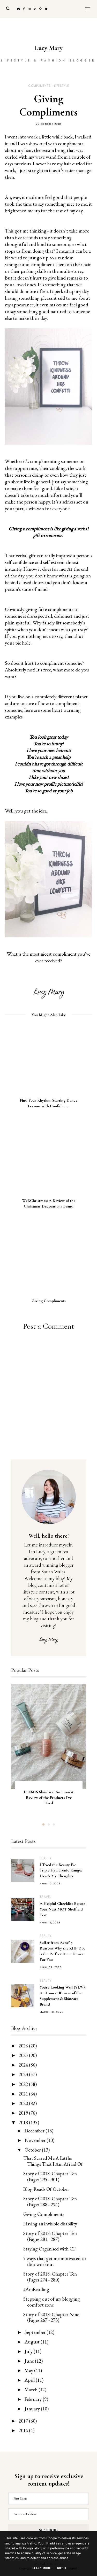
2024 (24, 2065)
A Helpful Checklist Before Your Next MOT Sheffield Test (62, 1909)
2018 (24, 2122)
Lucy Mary (49, 48)
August (33, 2342)
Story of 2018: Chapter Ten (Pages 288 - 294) (50, 2201)
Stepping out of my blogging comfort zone (51, 2302)
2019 (24, 2113)
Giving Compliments (43, 2214)
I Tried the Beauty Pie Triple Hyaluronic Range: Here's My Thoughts (61, 1870)
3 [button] (53, 1824)
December (35, 2131)
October (33, 2150)
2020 (24, 2103)
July (29, 2351)
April (30, 2380)
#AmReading (36, 2289)
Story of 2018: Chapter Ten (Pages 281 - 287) (50, 2236)
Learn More (41, 2568)
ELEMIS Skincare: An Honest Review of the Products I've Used (48, 1797)
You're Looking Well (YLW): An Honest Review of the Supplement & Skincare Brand (62, 1996)
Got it (62, 2568)
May (29, 2370)
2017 (24, 2421)
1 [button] (43, 1824)
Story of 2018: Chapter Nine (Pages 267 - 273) (51, 2317)
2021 (24, 2094)
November (36, 2140)
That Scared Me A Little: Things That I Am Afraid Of (53, 2161)
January (33, 2408)
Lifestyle (61, 85)
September (36, 2332)
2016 (24, 2430)
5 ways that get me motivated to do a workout (54, 2261)
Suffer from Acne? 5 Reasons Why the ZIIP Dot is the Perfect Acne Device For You (62, 1951)
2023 (24, 2074)
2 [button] (48, 1824)
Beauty (46, 1858)
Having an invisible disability (50, 2224)
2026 (24, 2046)
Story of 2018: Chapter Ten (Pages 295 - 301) (50, 2176)
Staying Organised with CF (49, 2249)
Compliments (39, 85)
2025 (24, 2055)
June (30, 2361)
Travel (45, 1896)
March (32, 2389)
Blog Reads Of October (46, 2189)
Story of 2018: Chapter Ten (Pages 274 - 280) (50, 2277)
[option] (48, 1749)
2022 (24, 2084)
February (34, 2399)
